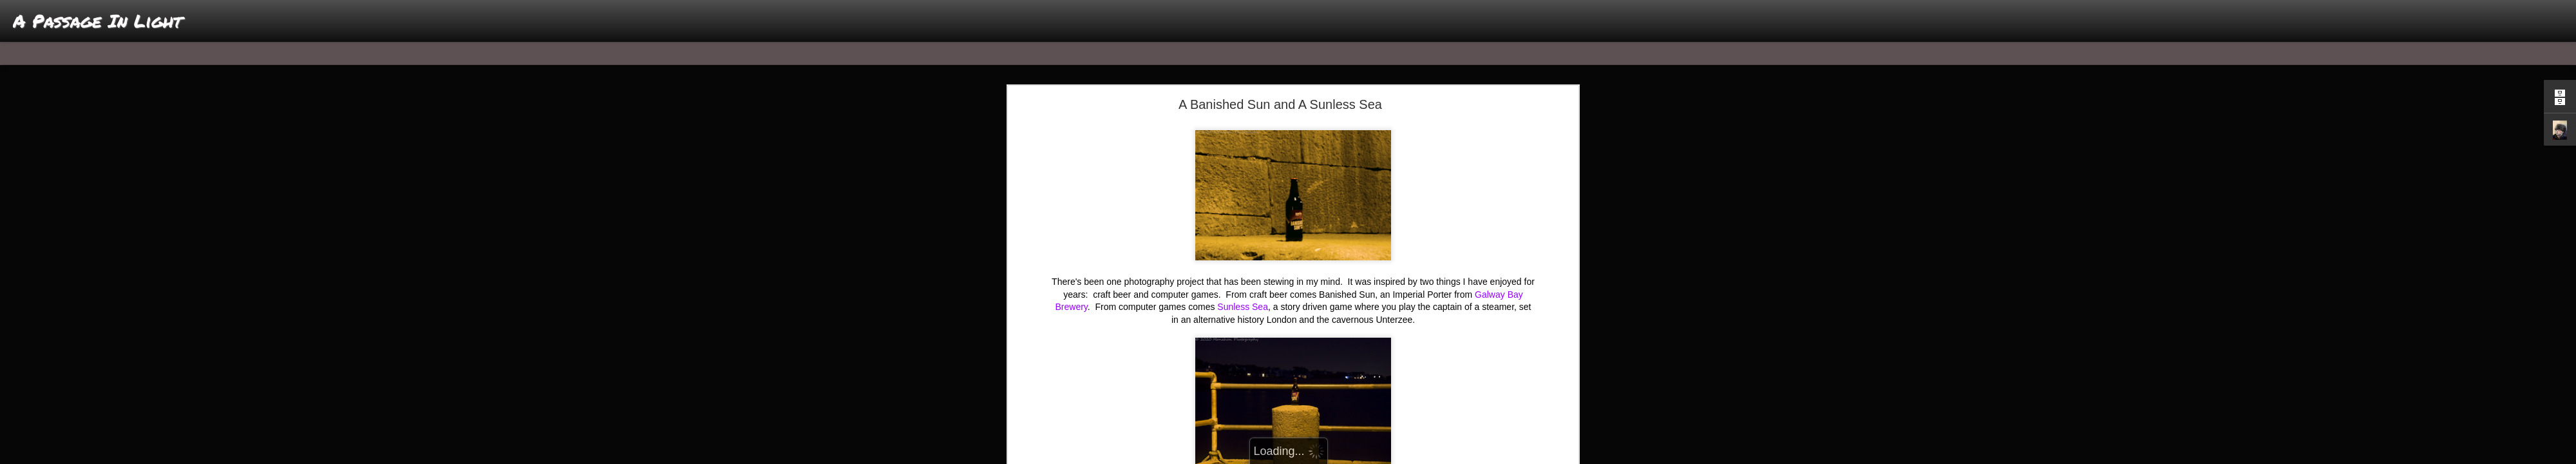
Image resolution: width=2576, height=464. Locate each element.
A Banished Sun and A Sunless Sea (1280, 104)
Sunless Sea (1242, 307)
